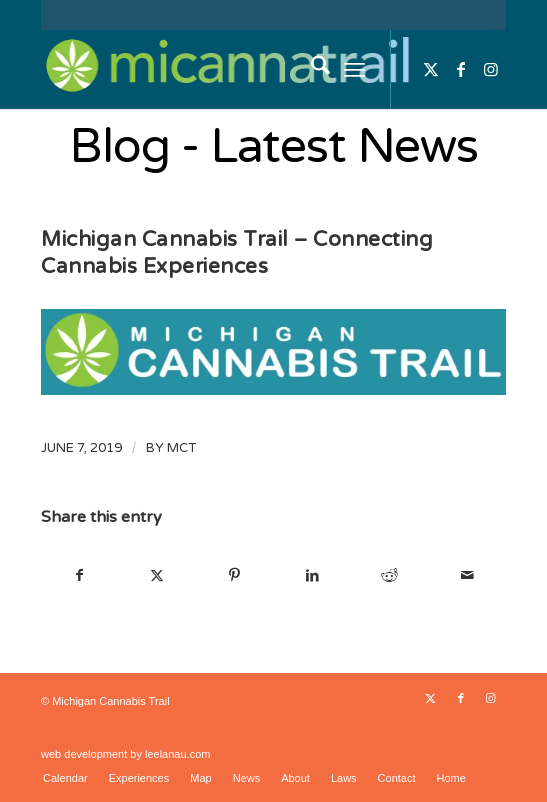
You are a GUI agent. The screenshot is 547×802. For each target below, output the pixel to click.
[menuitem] (310, 69)
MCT (181, 448)
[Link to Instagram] (491, 69)
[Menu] (354, 69)
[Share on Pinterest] (234, 575)
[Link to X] (431, 69)
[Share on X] (157, 575)
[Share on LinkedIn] (311, 575)
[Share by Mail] (467, 575)
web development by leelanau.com (125, 754)
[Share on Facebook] (79, 575)
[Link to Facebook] (461, 69)
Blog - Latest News (273, 147)
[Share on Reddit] (389, 575)
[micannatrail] (227, 69)
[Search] (310, 69)
